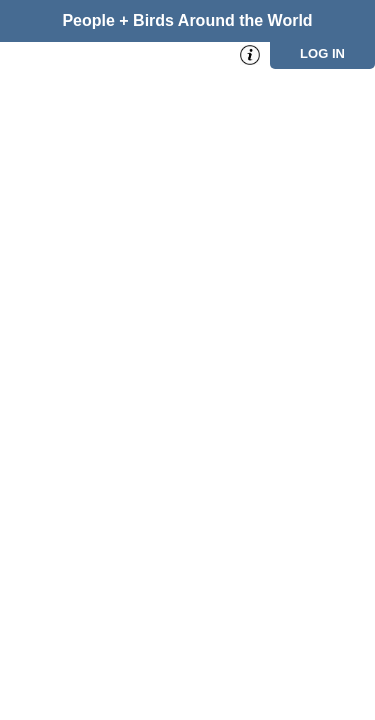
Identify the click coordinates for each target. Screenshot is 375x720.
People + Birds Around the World (187, 20)
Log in (322, 53)
